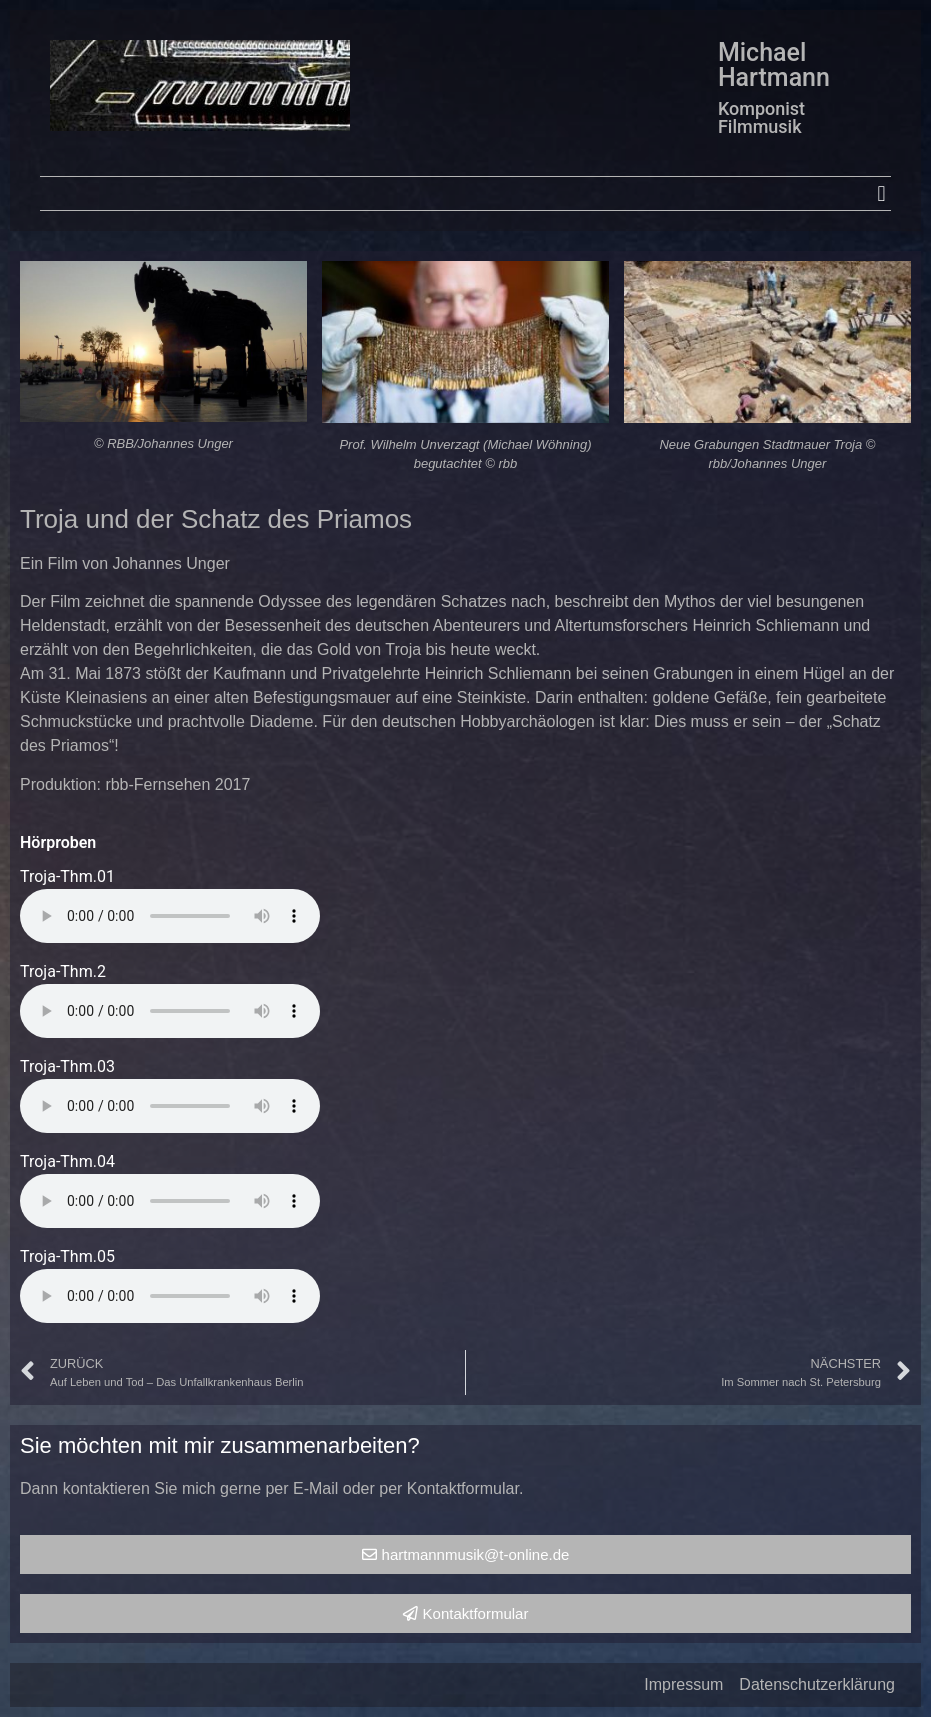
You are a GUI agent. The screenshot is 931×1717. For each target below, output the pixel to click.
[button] (881, 193)
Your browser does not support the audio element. (170, 916)
